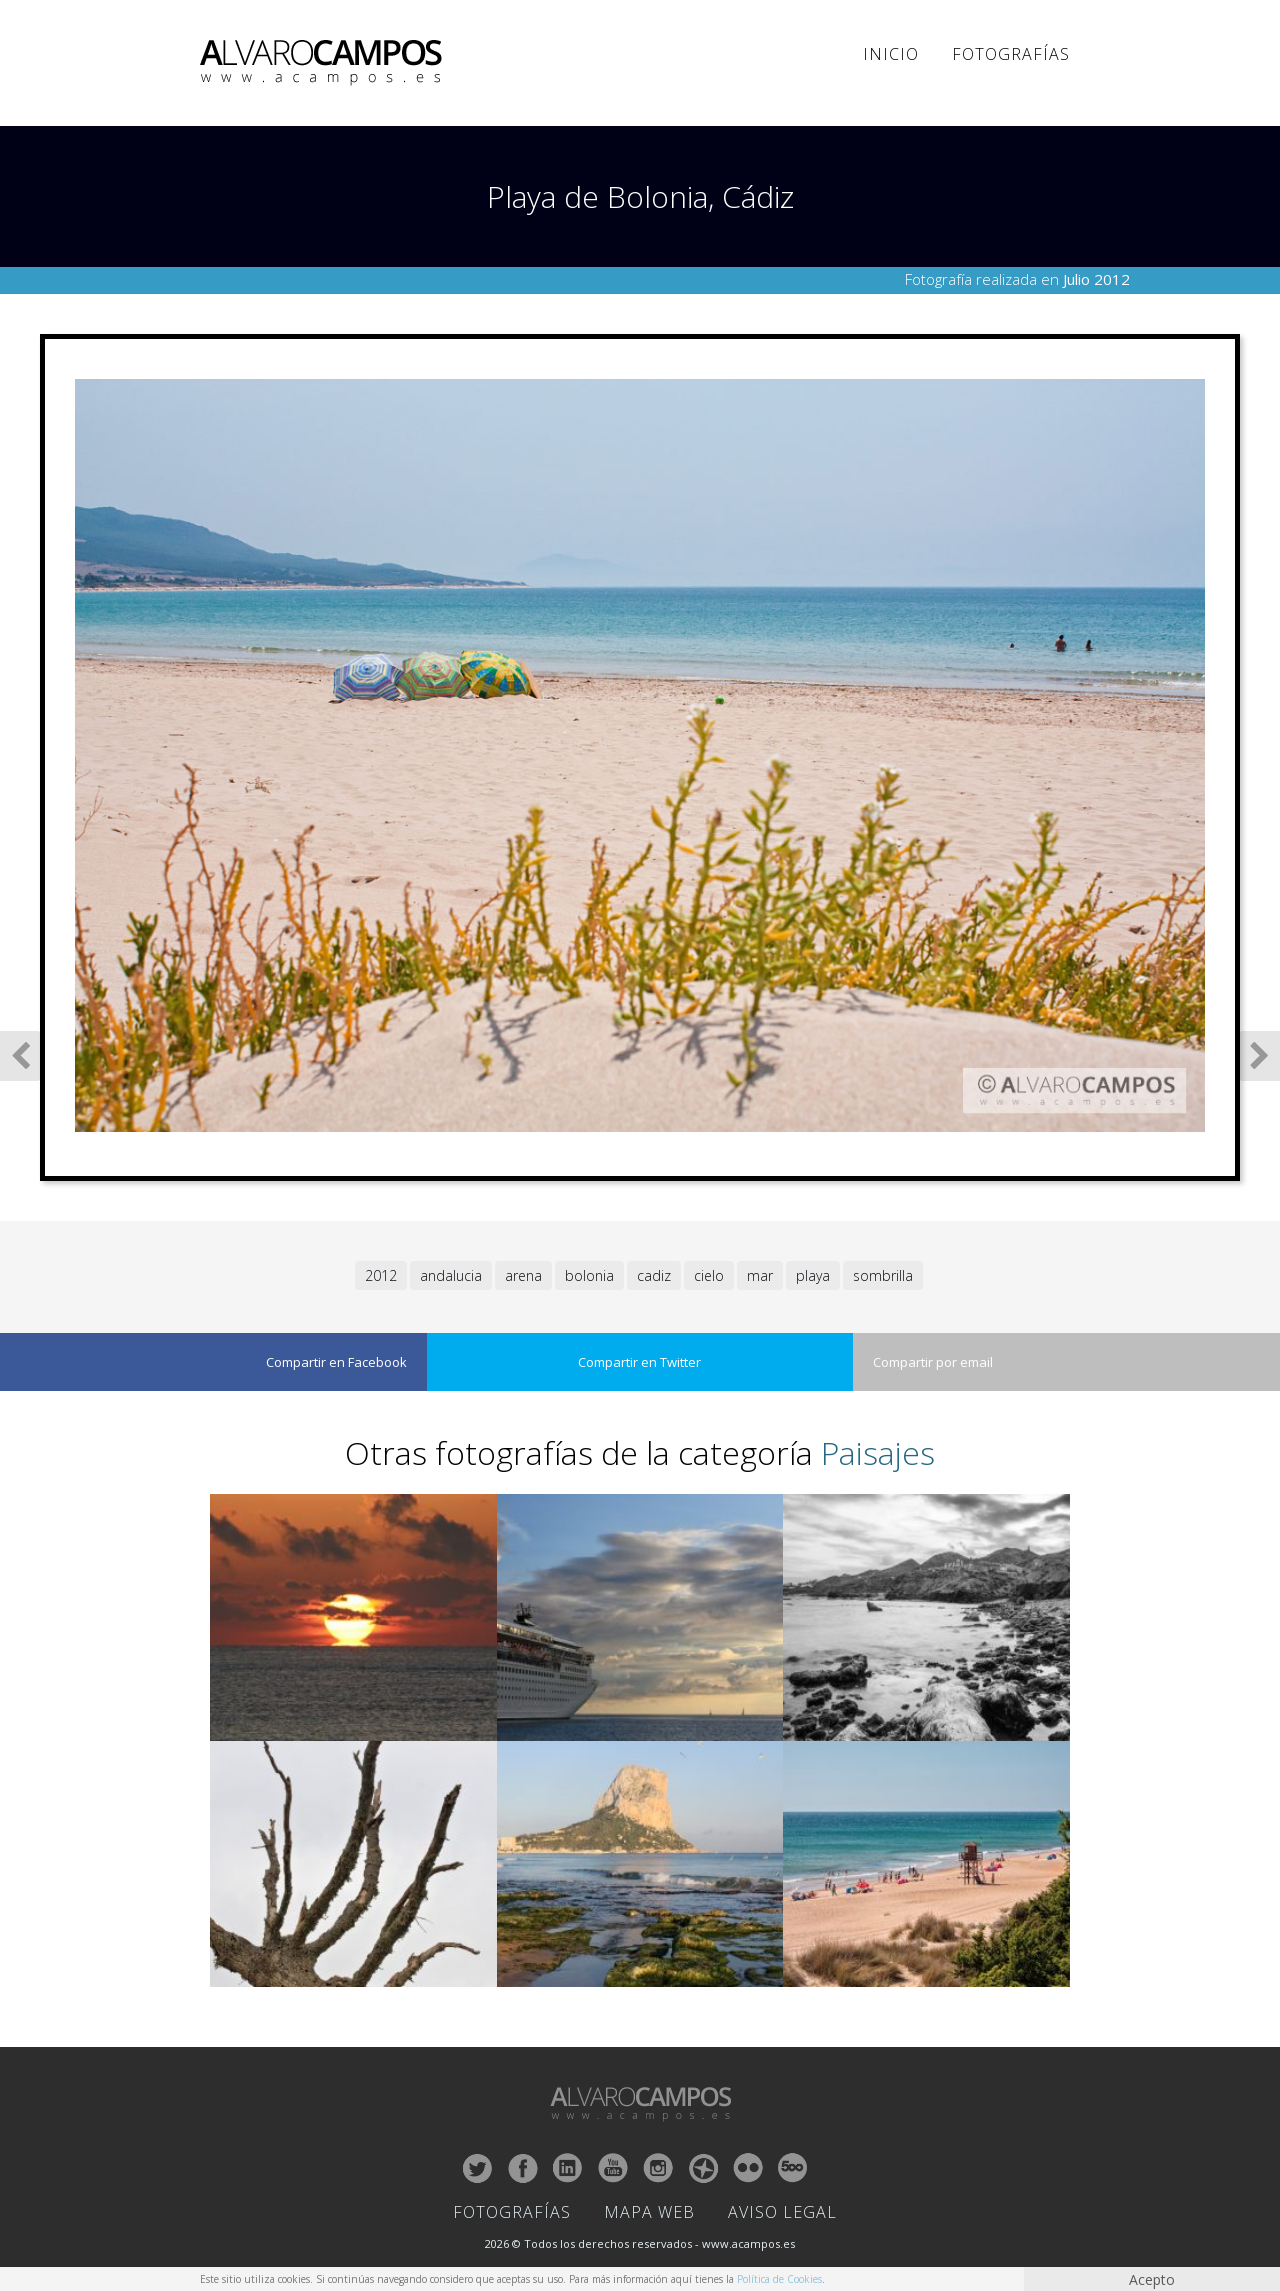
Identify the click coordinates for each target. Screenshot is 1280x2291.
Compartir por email (933, 1362)
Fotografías (1011, 54)
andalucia (451, 1275)
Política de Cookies (779, 2279)
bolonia (589, 1275)
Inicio (891, 54)
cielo (709, 1275)
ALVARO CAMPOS (324, 63)
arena (523, 1275)
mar (760, 1275)
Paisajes (878, 1452)
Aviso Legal (782, 2212)
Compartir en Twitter (639, 1362)
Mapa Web (649, 2212)
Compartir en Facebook (336, 1362)
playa (813, 1275)
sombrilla (883, 1275)
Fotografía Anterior (20, 1056)
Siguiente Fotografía (1259, 1056)
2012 (381, 1275)
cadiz (654, 1275)
